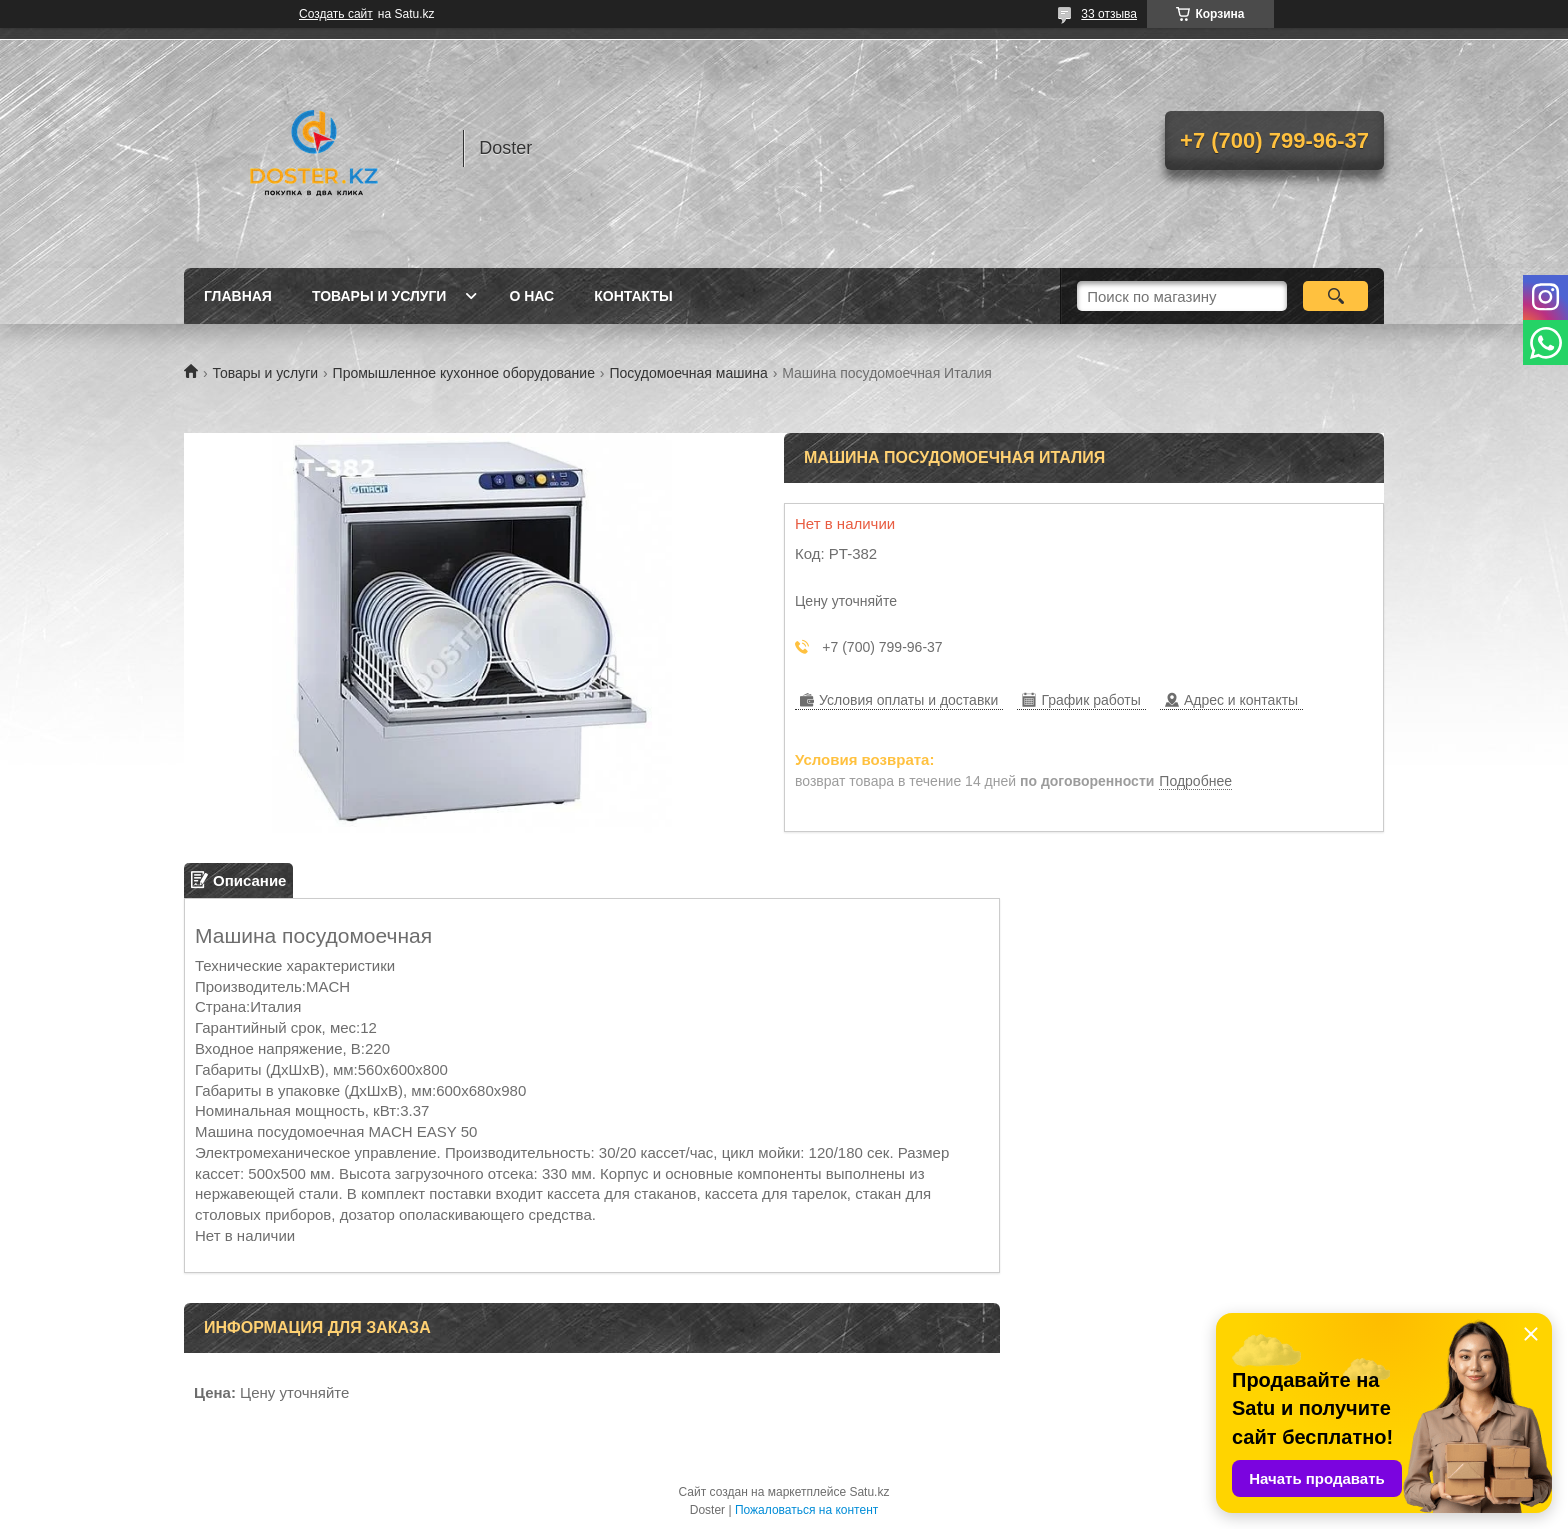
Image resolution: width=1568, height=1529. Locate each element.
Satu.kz (869, 1492)
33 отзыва (1109, 14)
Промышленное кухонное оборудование (464, 373)
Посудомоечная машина (688, 373)
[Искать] (1335, 296)
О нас (531, 296)
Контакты (633, 296)
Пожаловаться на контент (806, 1510)
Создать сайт (336, 14)
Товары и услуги (379, 296)
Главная (238, 296)
